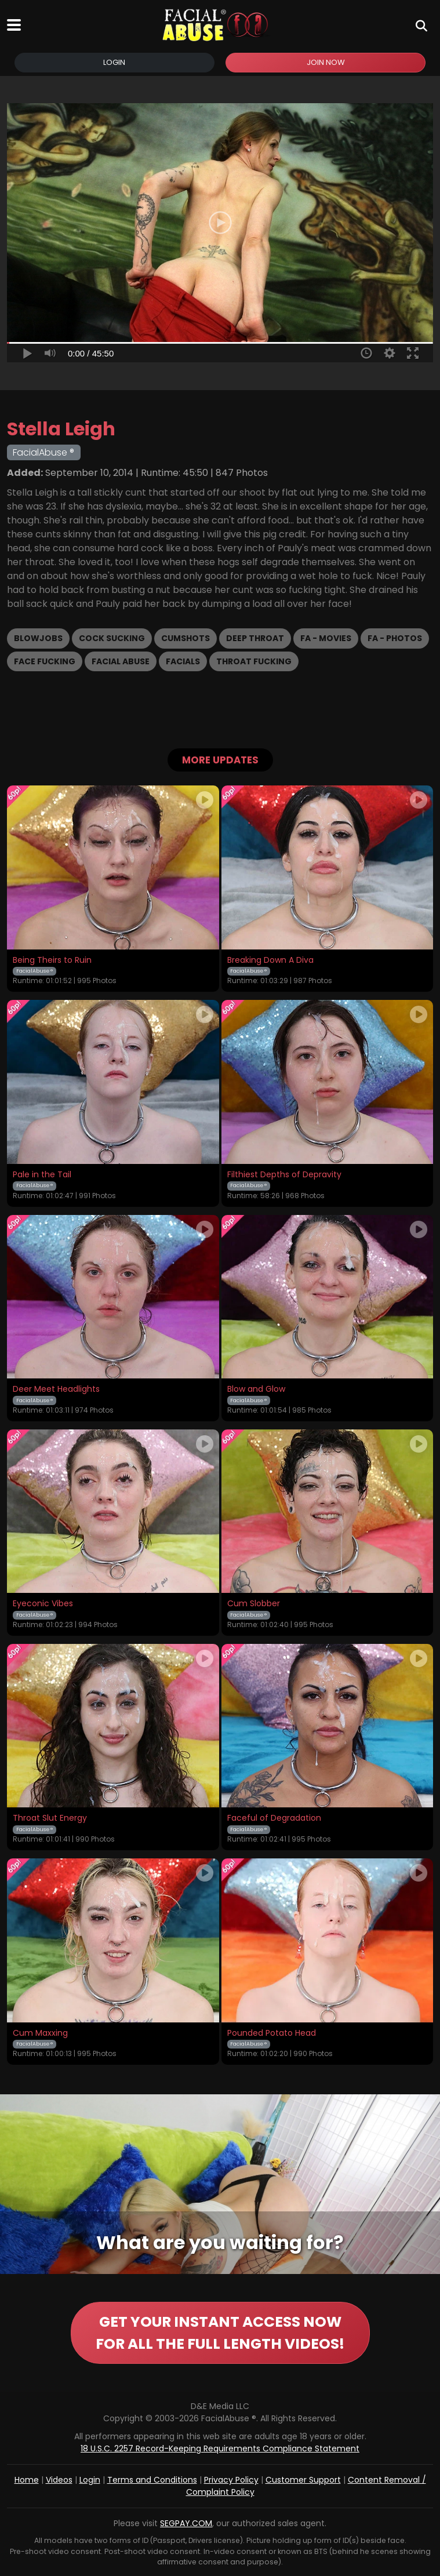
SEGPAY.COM (186, 2523)
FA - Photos (395, 638)
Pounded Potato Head (271, 2033)
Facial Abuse (121, 661)
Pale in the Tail (42, 1175)
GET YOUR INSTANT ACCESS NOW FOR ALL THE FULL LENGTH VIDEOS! (220, 2333)
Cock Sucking (112, 638)
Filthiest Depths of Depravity (284, 1175)
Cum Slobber (253, 1604)
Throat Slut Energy (50, 1818)
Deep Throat (255, 638)
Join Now (326, 62)
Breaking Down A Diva (270, 960)
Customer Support (303, 2480)
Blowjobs (38, 638)
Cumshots (185, 638)
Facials (183, 661)
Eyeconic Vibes (43, 1604)
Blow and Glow (256, 1389)
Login (114, 62)
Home (26, 2480)
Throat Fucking (254, 661)
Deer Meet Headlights (56, 1389)
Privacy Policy (231, 2480)
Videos (59, 2480)
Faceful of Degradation (274, 1818)
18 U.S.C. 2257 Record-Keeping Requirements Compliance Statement (220, 2448)
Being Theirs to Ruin (52, 960)
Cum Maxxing (40, 2033)
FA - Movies (325, 638)
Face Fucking (44, 661)
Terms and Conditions (152, 2480)
